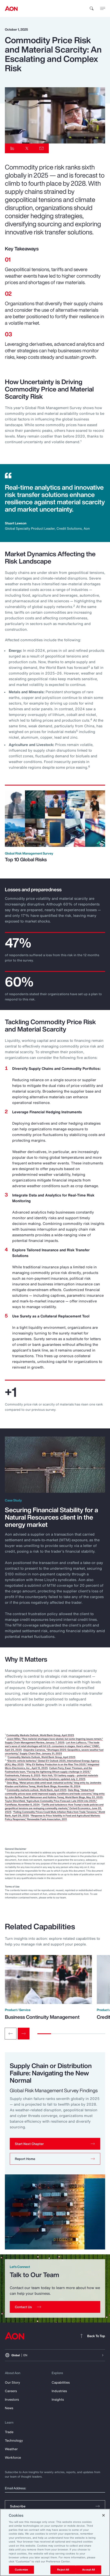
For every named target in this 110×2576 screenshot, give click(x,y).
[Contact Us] (55, 2307)
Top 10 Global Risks (26, 859)
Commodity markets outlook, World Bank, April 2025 (36, 1790)
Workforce (13, 2457)
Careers (11, 2390)
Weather (11, 2449)
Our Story (12, 2382)
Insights (58, 2399)
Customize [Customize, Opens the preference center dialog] (21, 2570)
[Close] (103, 2515)
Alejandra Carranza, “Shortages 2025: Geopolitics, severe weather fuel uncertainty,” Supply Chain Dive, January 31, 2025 (54, 1751)
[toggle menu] (102, 8)
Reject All (63, 2570)
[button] (55, 2144)
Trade (9, 2431)
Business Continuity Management (42, 2017)
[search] (91, 8)
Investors (12, 2399)
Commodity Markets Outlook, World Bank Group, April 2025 (40, 1735)
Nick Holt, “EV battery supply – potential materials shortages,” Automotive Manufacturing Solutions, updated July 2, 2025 (51, 1777)
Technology (14, 2440)
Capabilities (61, 2382)
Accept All (88, 2570)
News (9, 2408)
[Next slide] (23, 2033)
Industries (59, 2390)
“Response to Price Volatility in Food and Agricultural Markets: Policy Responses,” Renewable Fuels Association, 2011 (52, 1817)
